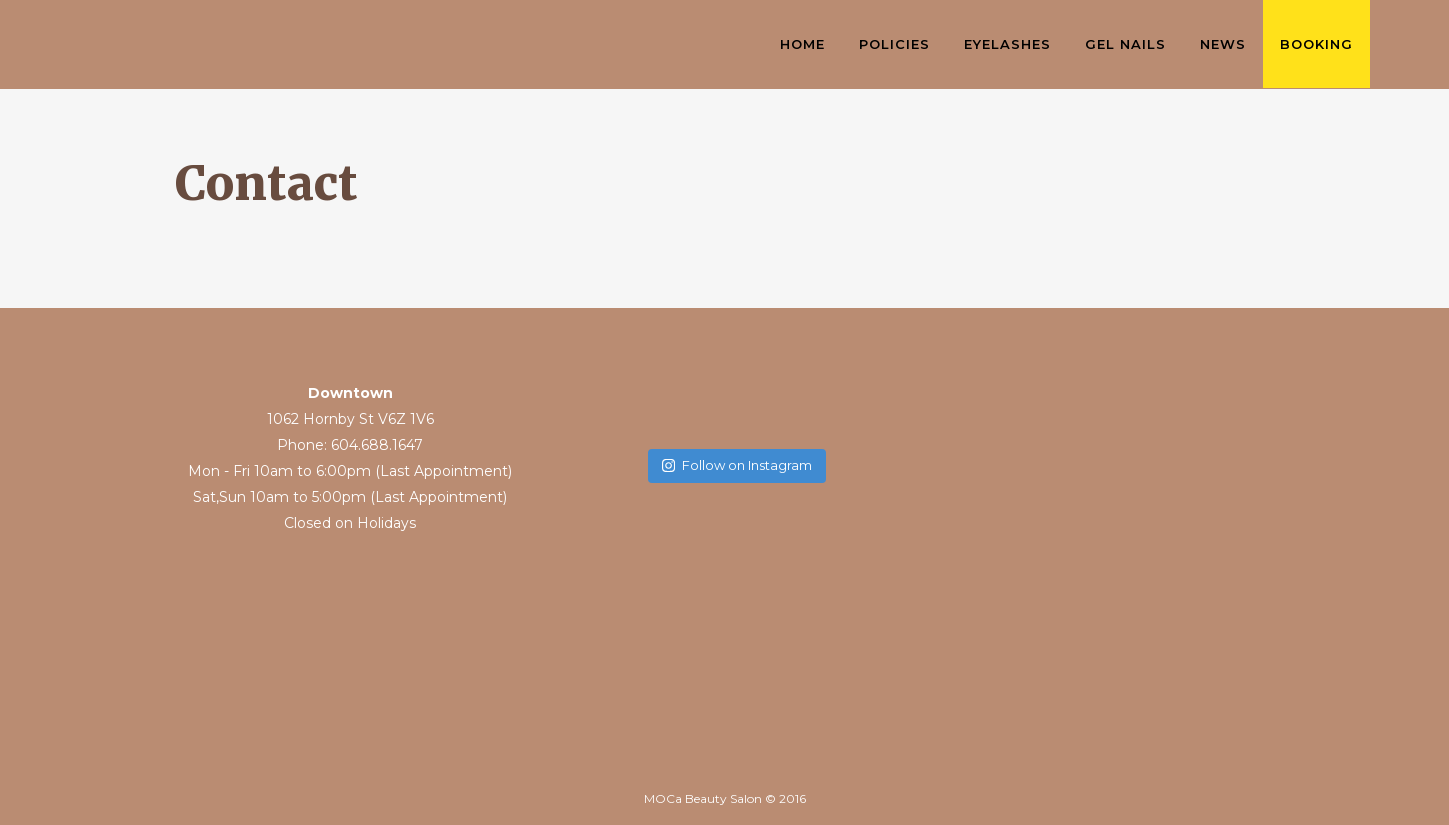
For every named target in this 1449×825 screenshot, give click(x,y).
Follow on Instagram (737, 465)
